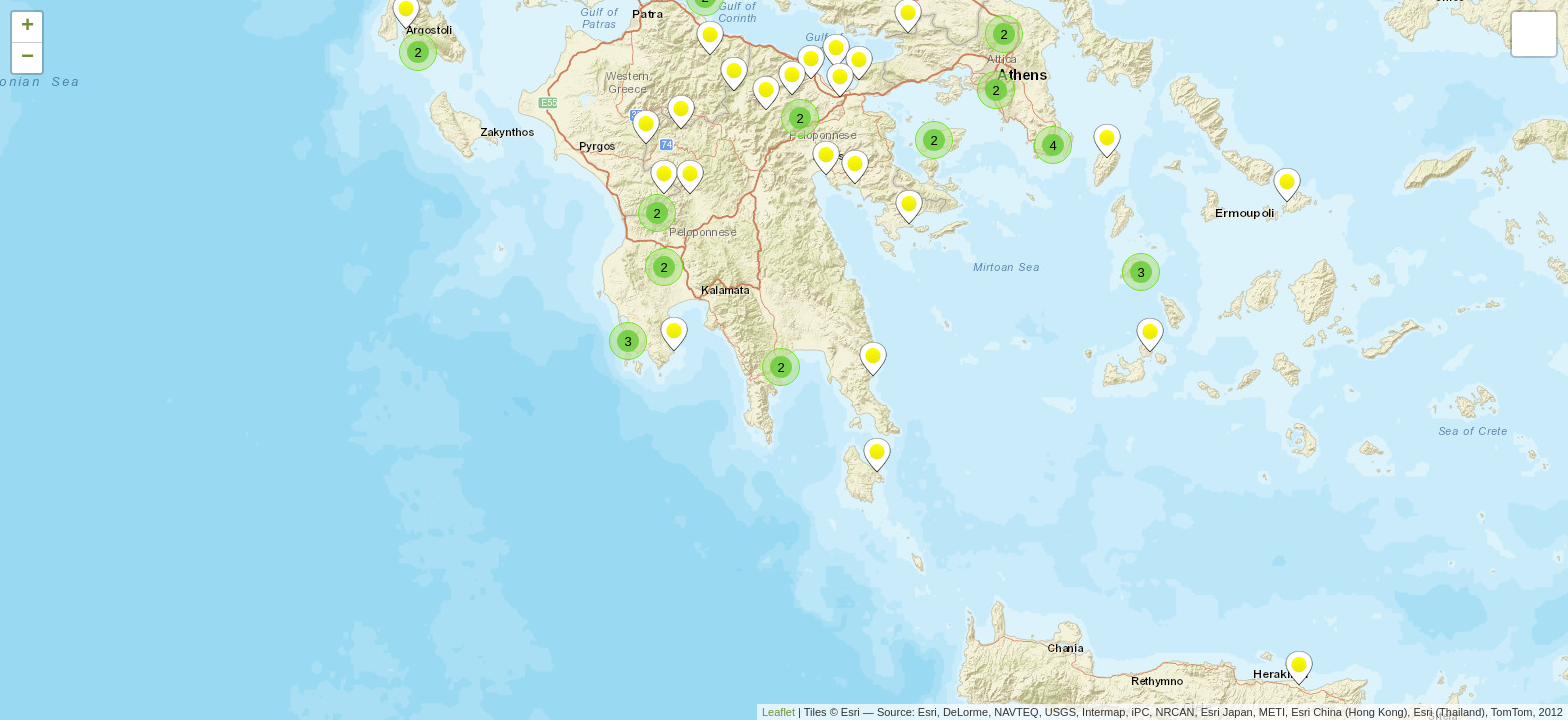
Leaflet (778, 712)
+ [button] (27, 27)
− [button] (27, 58)
